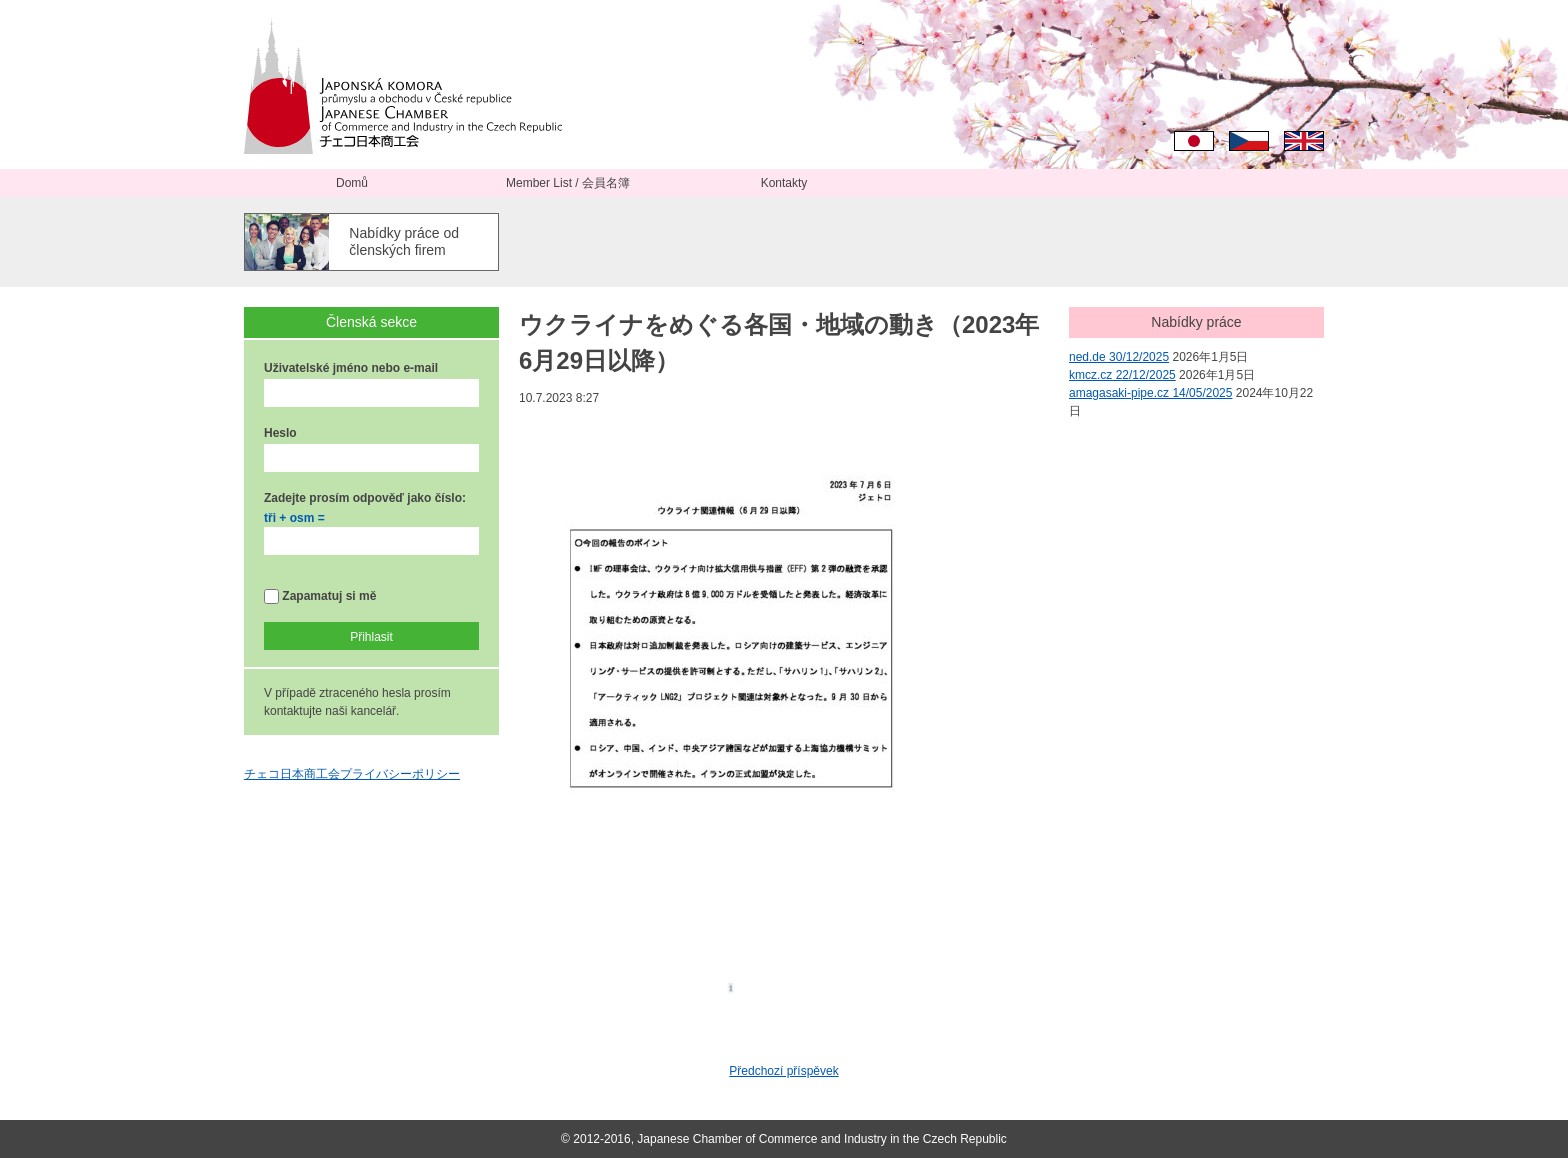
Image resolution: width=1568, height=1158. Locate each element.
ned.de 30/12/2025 (1119, 357)
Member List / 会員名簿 (568, 183)
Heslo (280, 433)
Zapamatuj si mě (320, 596)
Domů (352, 183)
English (1304, 141)
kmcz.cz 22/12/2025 (1122, 375)
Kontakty (784, 183)
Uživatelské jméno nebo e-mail (351, 368)
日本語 (1194, 141)
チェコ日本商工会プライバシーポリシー (352, 774)
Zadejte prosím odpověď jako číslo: (365, 498)
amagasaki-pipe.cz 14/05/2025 (1150, 393)
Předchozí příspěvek (783, 1071)
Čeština (1249, 141)
